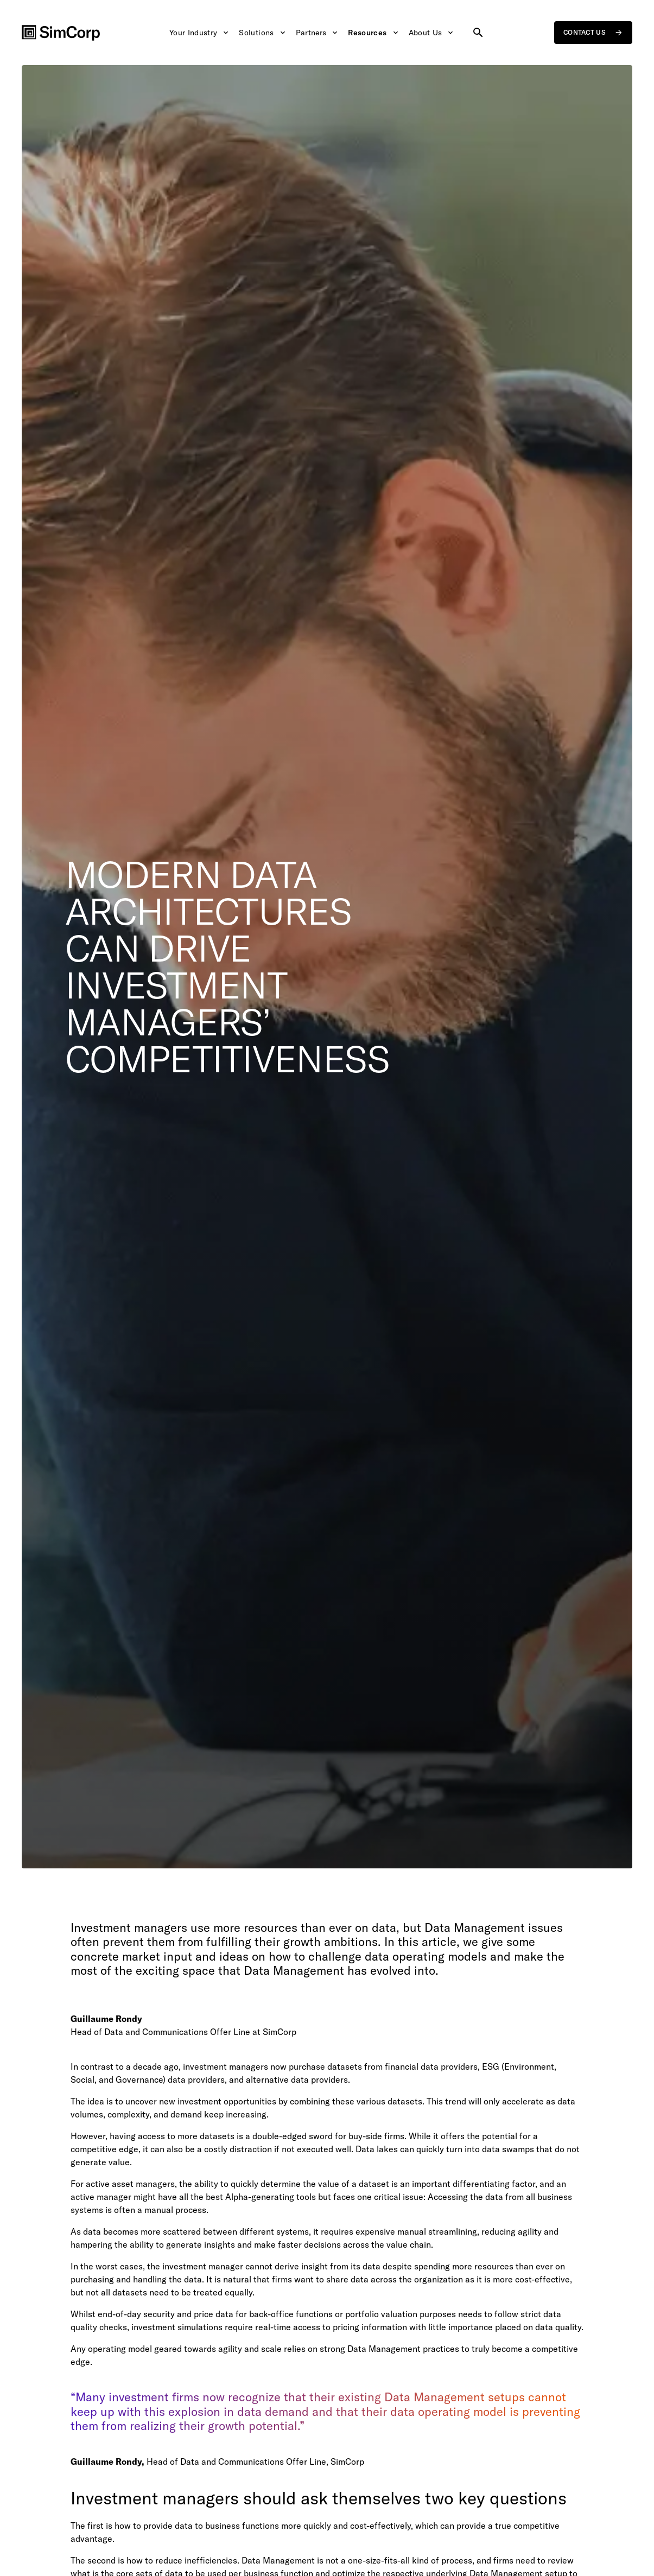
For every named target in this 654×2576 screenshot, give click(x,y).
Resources (373, 32)
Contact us (593, 32)
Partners (317, 32)
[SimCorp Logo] (61, 33)
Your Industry (199, 32)
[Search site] (478, 32)
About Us (431, 32)
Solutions (263, 32)
